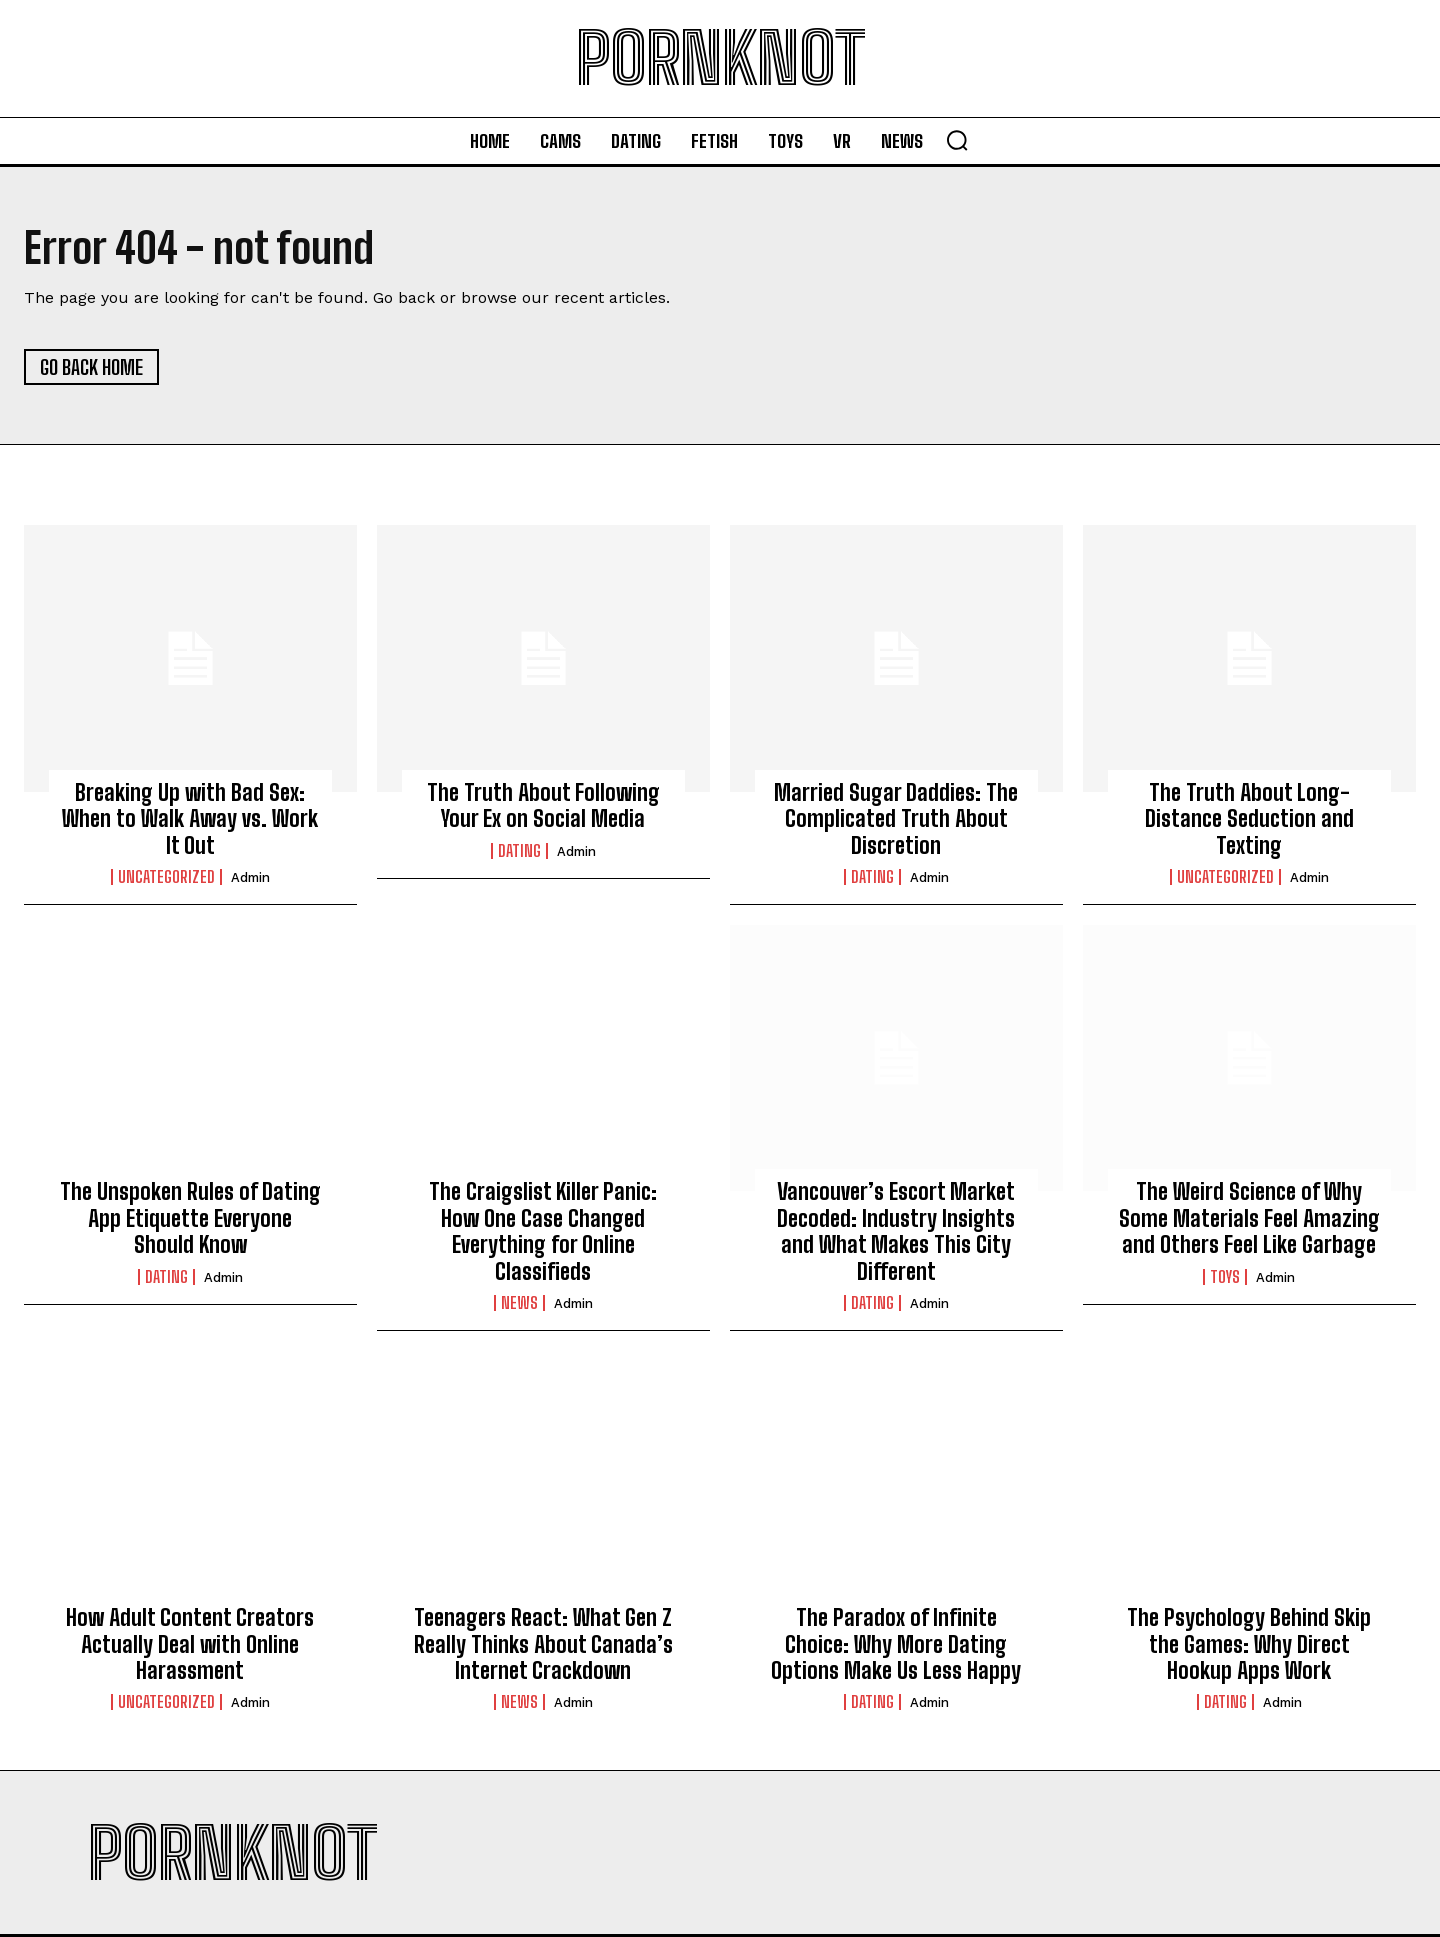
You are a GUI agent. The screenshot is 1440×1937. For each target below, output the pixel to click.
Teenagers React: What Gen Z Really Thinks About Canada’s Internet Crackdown (543, 1644)
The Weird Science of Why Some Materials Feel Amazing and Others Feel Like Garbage (1249, 1218)
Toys (1225, 1277)
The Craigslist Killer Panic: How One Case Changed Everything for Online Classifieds (543, 1231)
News (519, 1303)
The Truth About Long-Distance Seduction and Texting (1249, 819)
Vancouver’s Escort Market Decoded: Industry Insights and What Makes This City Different (896, 1231)
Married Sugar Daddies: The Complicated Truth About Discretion (896, 819)
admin (250, 877)
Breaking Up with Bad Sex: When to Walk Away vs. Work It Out (190, 819)
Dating (519, 851)
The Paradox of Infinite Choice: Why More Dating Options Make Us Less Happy (896, 1644)
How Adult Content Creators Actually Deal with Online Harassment (190, 1644)
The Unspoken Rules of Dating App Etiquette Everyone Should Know (190, 1218)
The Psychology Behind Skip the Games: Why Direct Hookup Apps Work (1249, 1644)
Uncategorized (166, 877)
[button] (957, 140)
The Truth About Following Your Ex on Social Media (543, 805)
